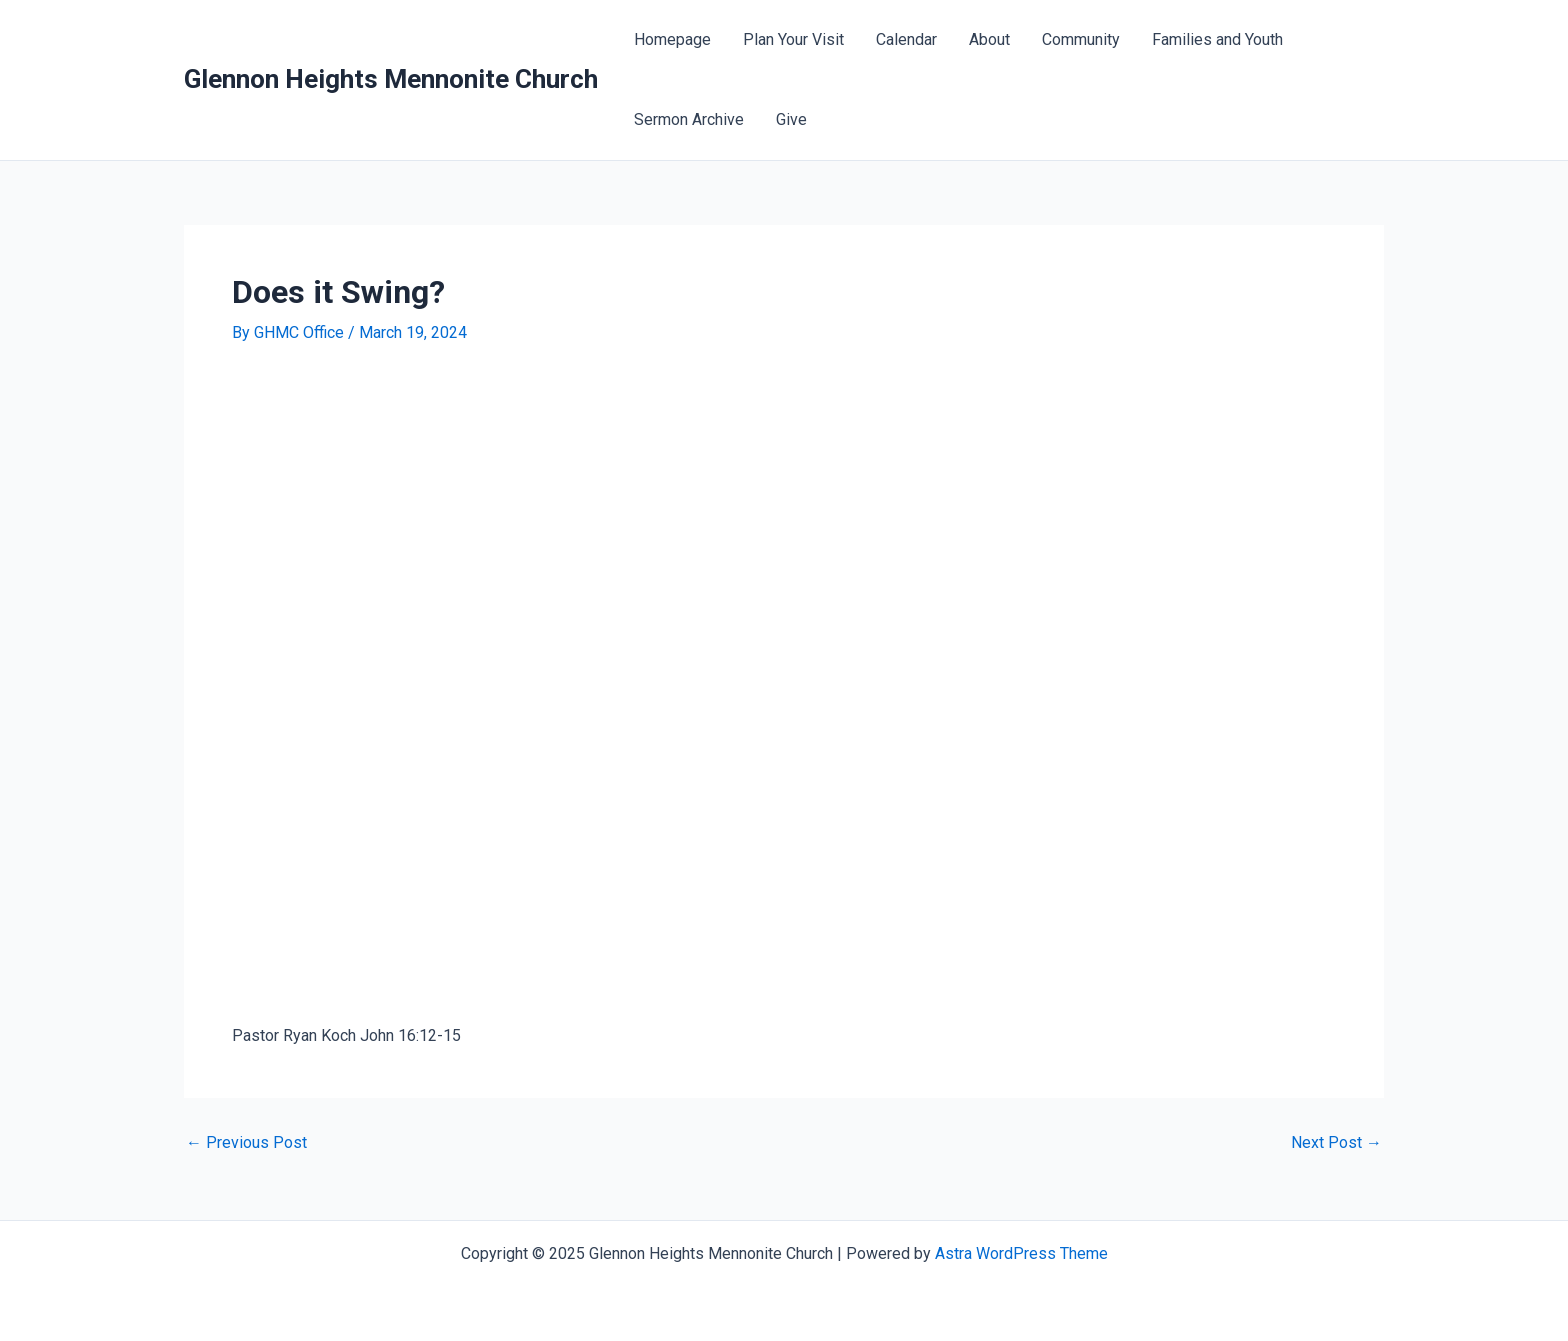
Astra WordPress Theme (1021, 1253)
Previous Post (246, 1143)
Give (791, 119)
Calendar (906, 39)
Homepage (672, 39)
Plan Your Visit (793, 39)
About (989, 39)
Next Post (1336, 1143)
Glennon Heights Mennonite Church (391, 79)
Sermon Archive (689, 119)
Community (1081, 39)
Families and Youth (1217, 39)
